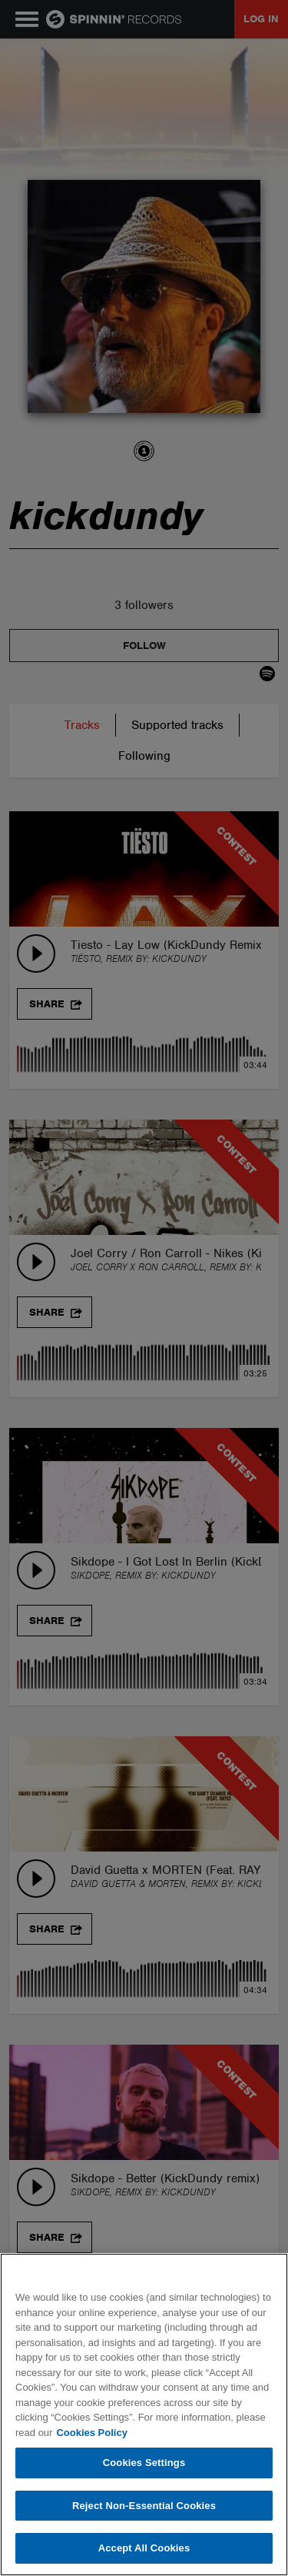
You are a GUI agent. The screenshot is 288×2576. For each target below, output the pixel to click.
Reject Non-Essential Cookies (144, 2505)
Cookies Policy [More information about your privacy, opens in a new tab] (91, 2432)
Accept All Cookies (144, 2548)
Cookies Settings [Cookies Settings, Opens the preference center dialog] (144, 2462)
